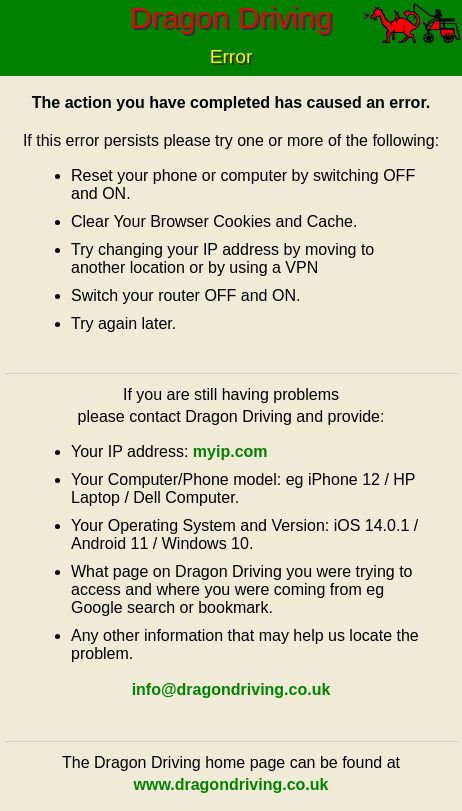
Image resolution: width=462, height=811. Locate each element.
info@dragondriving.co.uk (231, 689)
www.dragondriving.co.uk (231, 784)
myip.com (230, 451)
